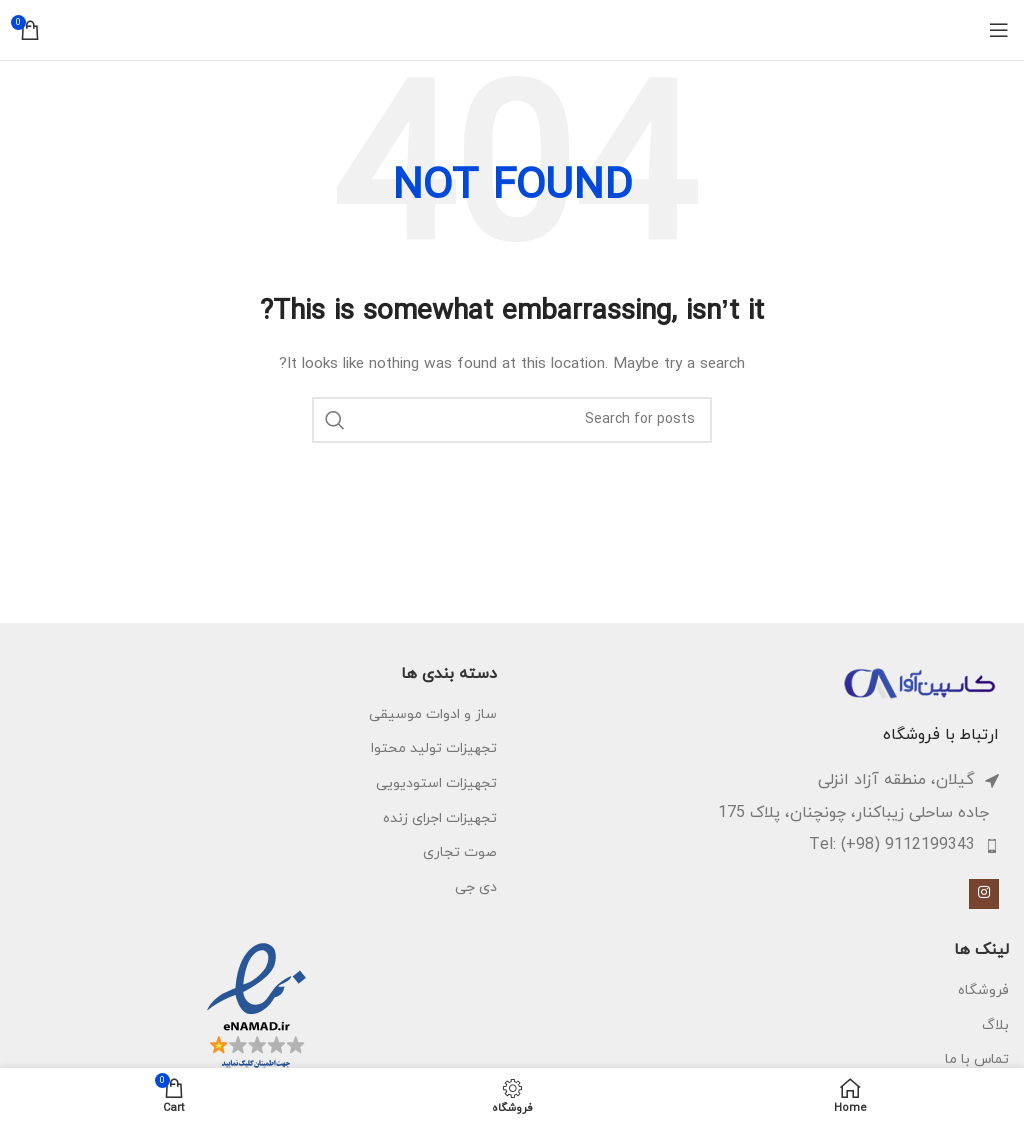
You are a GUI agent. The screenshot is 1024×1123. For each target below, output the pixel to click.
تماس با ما (977, 1059)
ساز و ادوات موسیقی (433, 714)
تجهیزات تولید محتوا (434, 748)
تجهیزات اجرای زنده (440, 818)
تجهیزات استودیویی (436, 783)
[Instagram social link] (984, 894)
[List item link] (758, 846)
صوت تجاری (460, 852)
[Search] (512, 420)
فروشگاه (983, 990)
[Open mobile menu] (999, 30)
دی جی (476, 887)
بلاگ (995, 1025)
